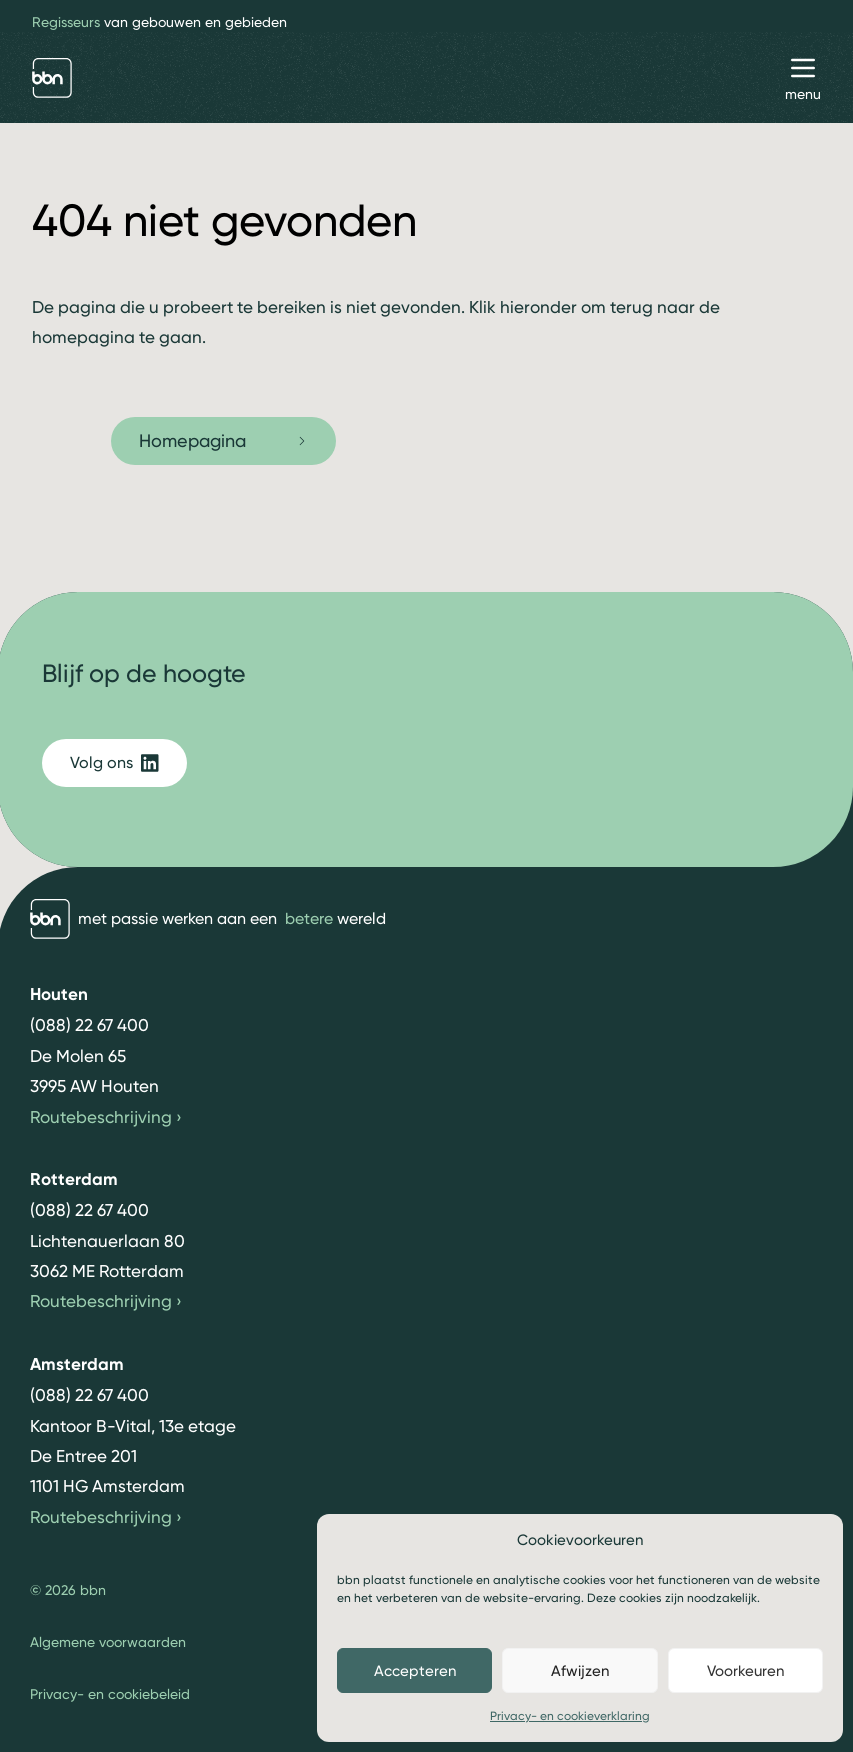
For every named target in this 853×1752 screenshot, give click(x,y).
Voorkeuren (745, 1671)
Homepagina (223, 440)
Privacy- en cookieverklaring (570, 1716)
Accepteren (415, 1671)
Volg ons (114, 763)
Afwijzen (580, 1671)
